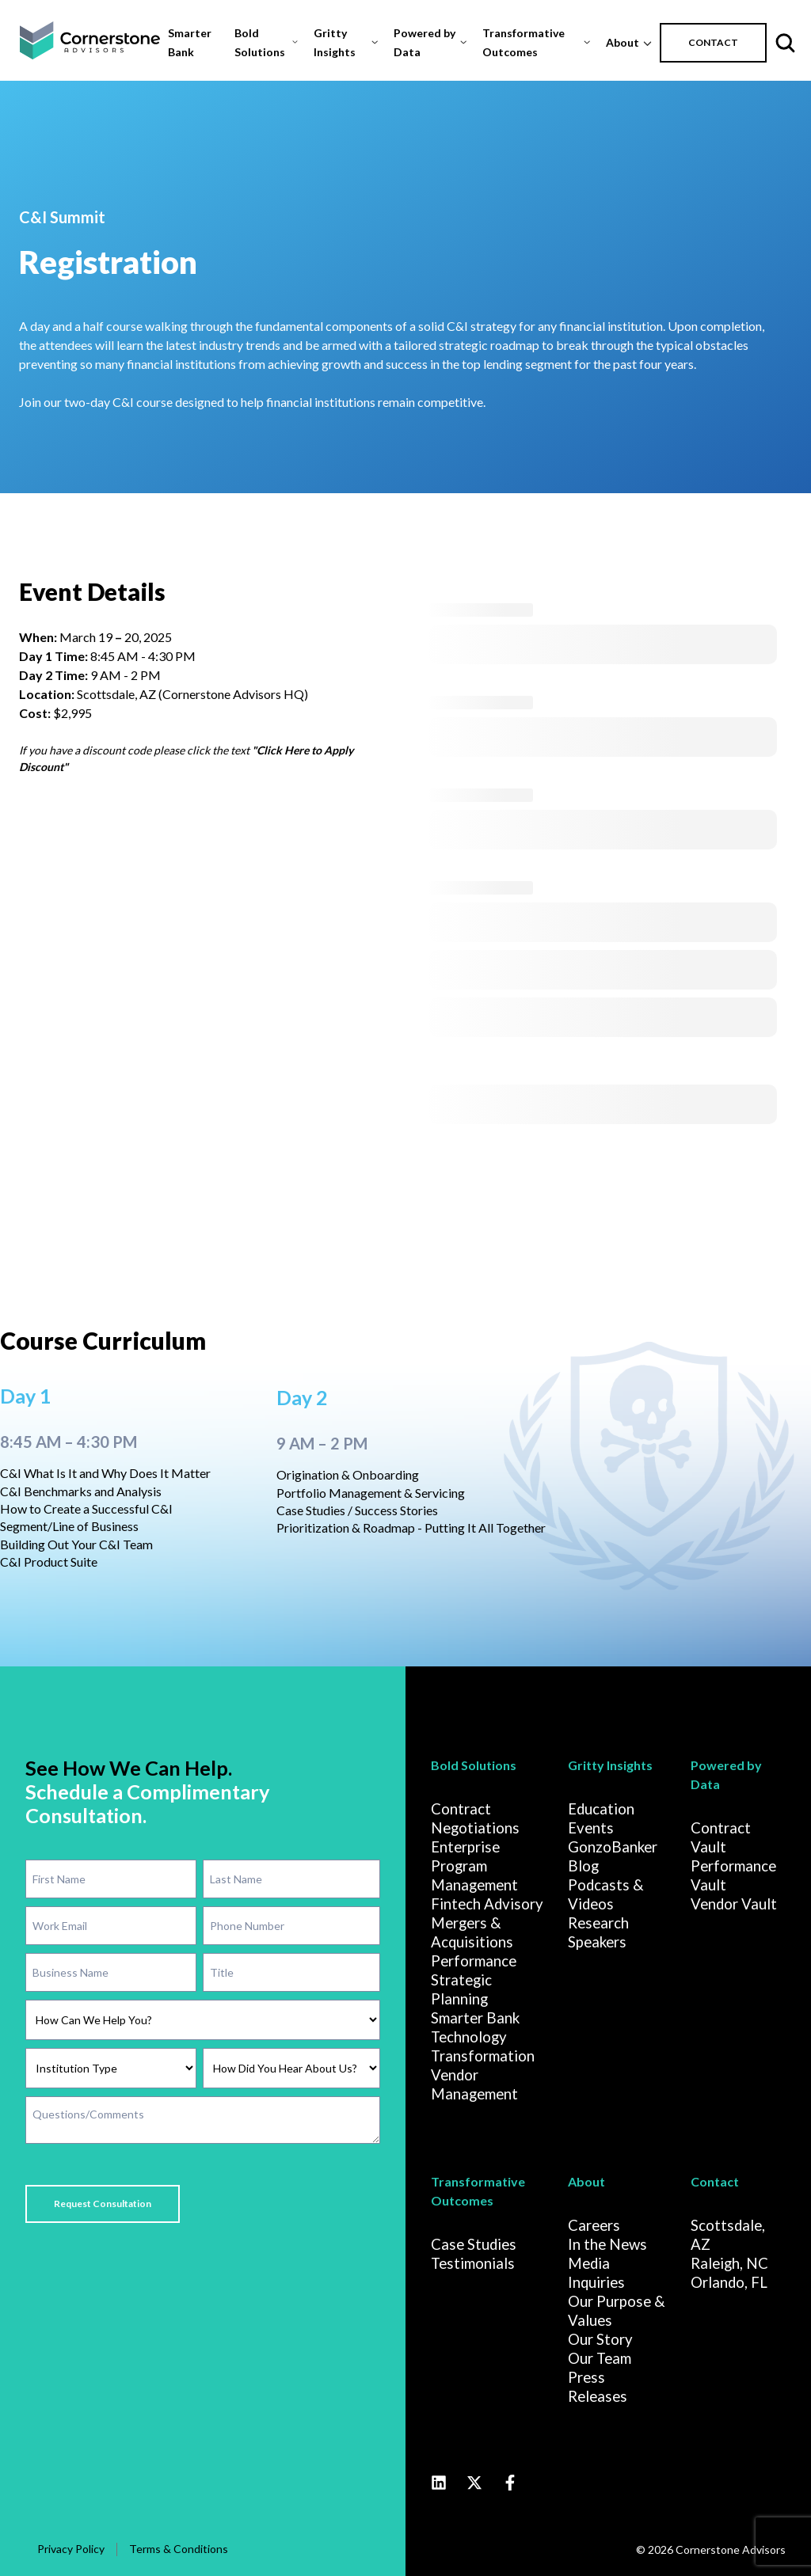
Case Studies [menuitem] (473, 2242)
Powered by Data (424, 42)
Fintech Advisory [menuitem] (487, 1902)
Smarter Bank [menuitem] (475, 2016)
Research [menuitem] (598, 1921)
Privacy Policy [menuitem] (71, 2547)
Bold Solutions (259, 42)
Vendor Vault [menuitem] (734, 1902)
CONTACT (713, 42)
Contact (715, 2179)
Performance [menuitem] (473, 1959)
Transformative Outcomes (523, 42)
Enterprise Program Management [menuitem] (474, 1864)
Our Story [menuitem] (600, 2337)
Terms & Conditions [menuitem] (178, 2547)
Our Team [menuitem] (599, 2356)
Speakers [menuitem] (597, 1940)
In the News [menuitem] (607, 2242)
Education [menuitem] (601, 1807)
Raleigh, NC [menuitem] (729, 2261)
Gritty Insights (335, 42)
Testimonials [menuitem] (473, 2261)
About (622, 42)
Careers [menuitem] (594, 2223)
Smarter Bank (189, 42)
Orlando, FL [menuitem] (729, 2280)
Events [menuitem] (591, 1826)
